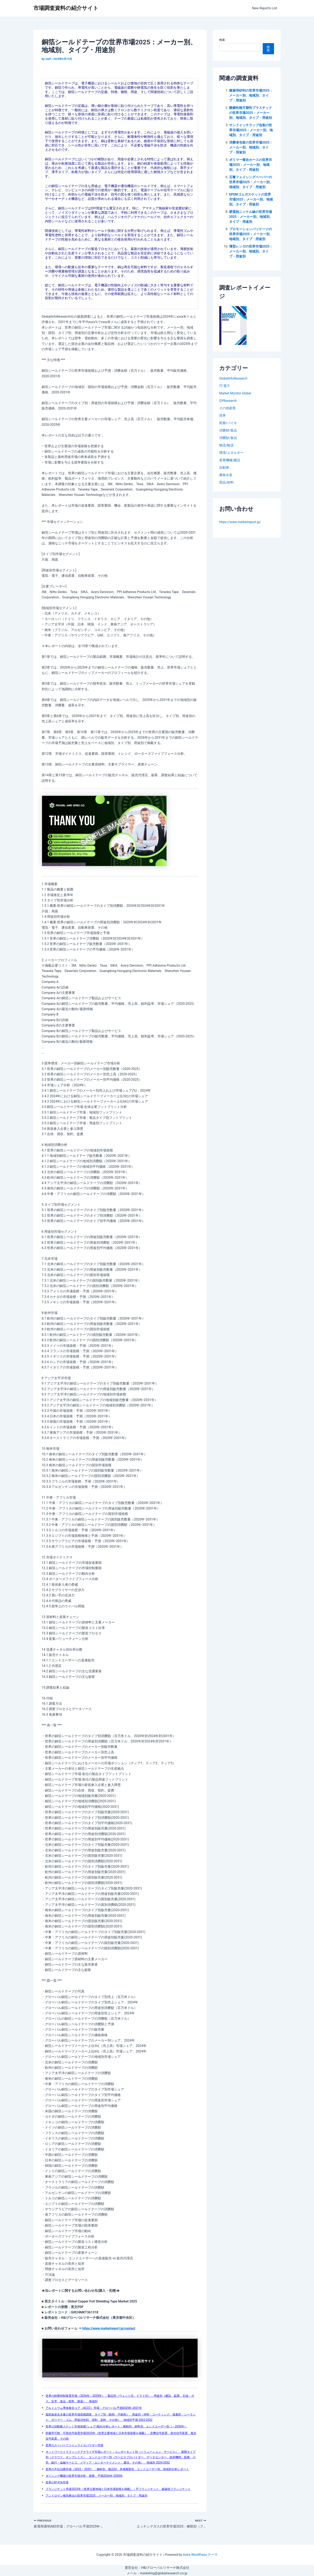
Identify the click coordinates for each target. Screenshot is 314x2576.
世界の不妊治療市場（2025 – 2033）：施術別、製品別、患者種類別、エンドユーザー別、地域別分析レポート (117, 2469)
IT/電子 (224, 386)
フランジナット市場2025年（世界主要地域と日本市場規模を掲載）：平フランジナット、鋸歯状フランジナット (118, 2489)
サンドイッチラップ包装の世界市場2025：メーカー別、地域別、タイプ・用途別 (251, 130)
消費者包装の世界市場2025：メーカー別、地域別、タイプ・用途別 (251, 147)
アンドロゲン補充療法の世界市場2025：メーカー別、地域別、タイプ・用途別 (96, 2495)
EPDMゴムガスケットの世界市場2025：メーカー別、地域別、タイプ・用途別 (251, 199)
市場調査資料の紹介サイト (65, 8)
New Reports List (264, 8)
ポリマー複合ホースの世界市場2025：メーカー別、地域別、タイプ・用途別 (250, 165)
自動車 (224, 467)
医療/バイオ (228, 423)
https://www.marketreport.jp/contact (109, 2328)
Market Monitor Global (235, 393)
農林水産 (225, 475)
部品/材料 (226, 482)
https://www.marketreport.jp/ (240, 522)
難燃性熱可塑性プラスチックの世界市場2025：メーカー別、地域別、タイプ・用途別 (250, 113)
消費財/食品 (228, 438)
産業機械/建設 (229, 460)
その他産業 (227, 408)
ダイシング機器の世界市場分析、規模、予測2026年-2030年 (84, 2476)
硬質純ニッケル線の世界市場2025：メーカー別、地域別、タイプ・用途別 (251, 217)
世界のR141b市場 (57, 2482)
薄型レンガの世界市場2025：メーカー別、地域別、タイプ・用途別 (251, 251)
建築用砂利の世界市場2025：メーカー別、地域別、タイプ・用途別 (251, 95)
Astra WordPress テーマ (200, 2555)
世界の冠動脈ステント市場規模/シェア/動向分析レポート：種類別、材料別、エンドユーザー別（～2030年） (116, 2426)
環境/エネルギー (231, 453)
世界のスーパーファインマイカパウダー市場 (74, 2445)
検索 (222, 39)
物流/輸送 (226, 445)
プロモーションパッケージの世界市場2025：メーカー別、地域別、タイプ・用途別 (251, 234)
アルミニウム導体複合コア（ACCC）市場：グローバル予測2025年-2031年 (94, 2408)
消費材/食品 (228, 430)
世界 (222, 416)
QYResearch (228, 401)
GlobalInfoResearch (233, 378)
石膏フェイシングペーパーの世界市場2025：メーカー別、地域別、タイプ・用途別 (251, 182)
